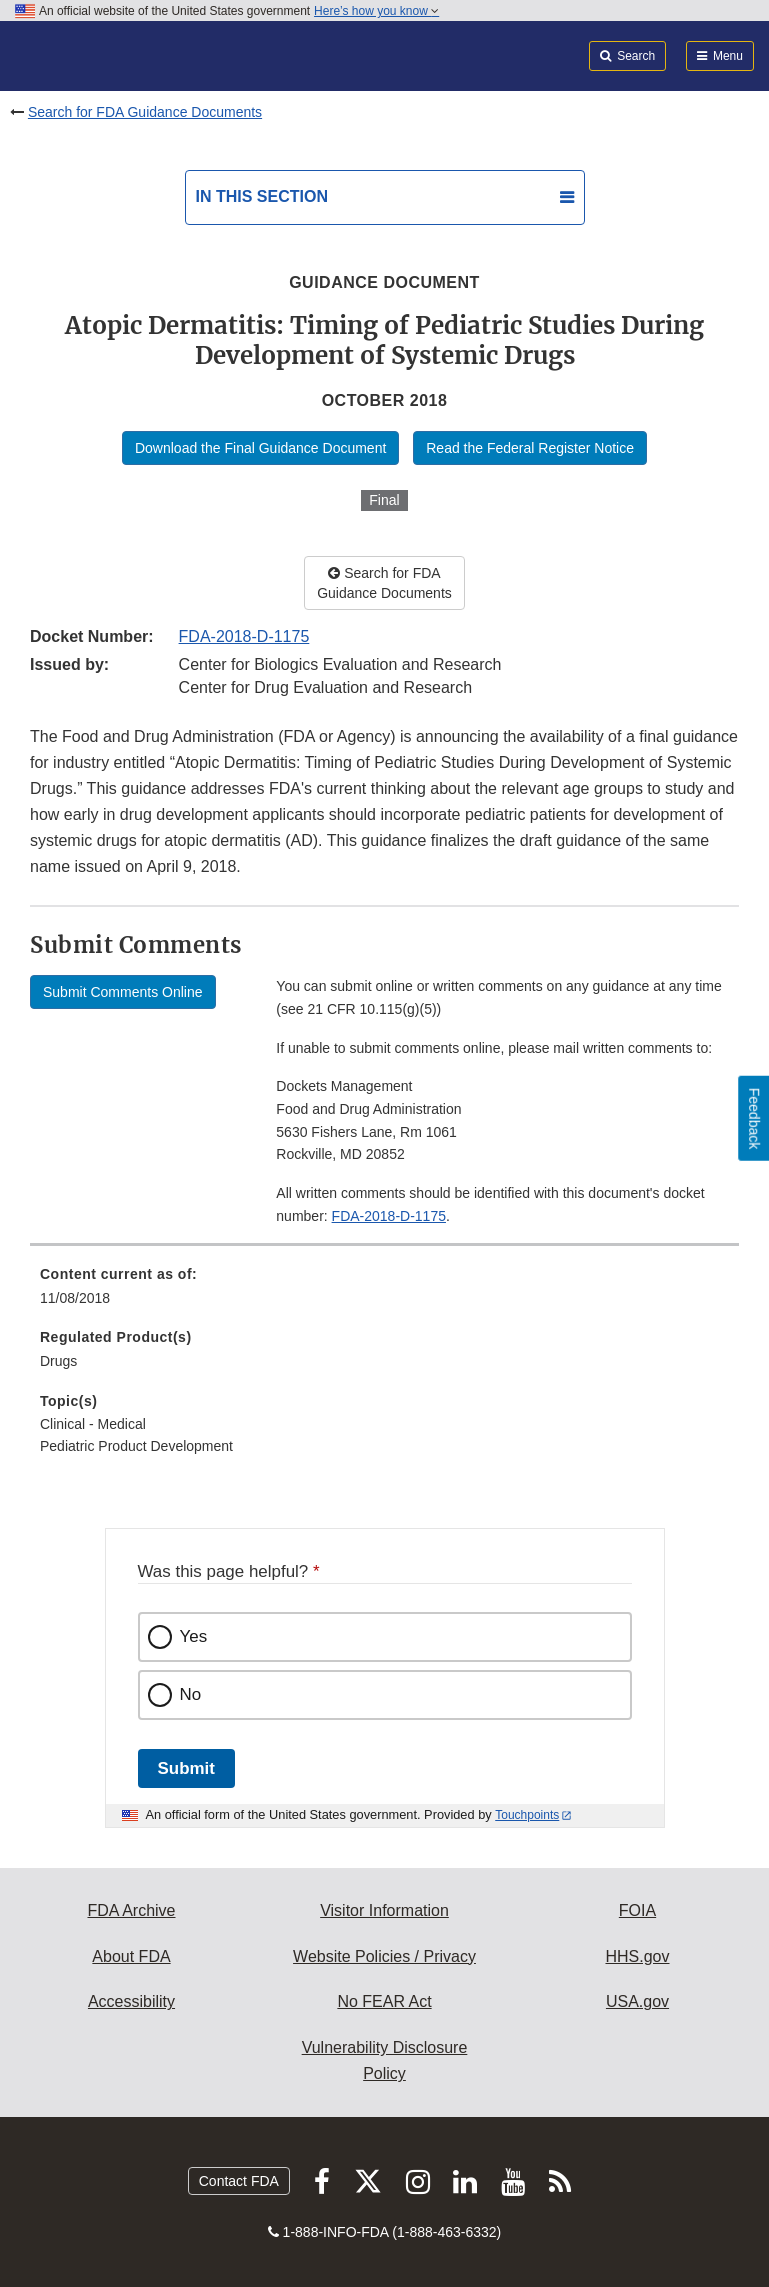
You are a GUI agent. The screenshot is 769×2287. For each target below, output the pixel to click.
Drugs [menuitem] (58, 1361)
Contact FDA (239, 2181)
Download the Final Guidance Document (260, 448)
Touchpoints (527, 1815)
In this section (262, 196)
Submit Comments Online (123, 992)
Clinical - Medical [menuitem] (93, 1424)
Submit (186, 1768)
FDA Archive (131, 1910)
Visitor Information (384, 1910)
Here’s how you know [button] (376, 11)
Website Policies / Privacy (384, 1956)
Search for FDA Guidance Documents (145, 112)
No (191, 1694)
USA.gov (637, 2001)
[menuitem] (384, 1293)
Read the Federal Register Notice (530, 448)
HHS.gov (637, 1956)
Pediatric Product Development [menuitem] (136, 1446)
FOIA (637, 1910)
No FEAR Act (384, 2001)
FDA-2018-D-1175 (244, 636)
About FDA (131, 1956)
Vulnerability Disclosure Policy (385, 2060)
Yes (194, 1636)
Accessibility (131, 2001)
